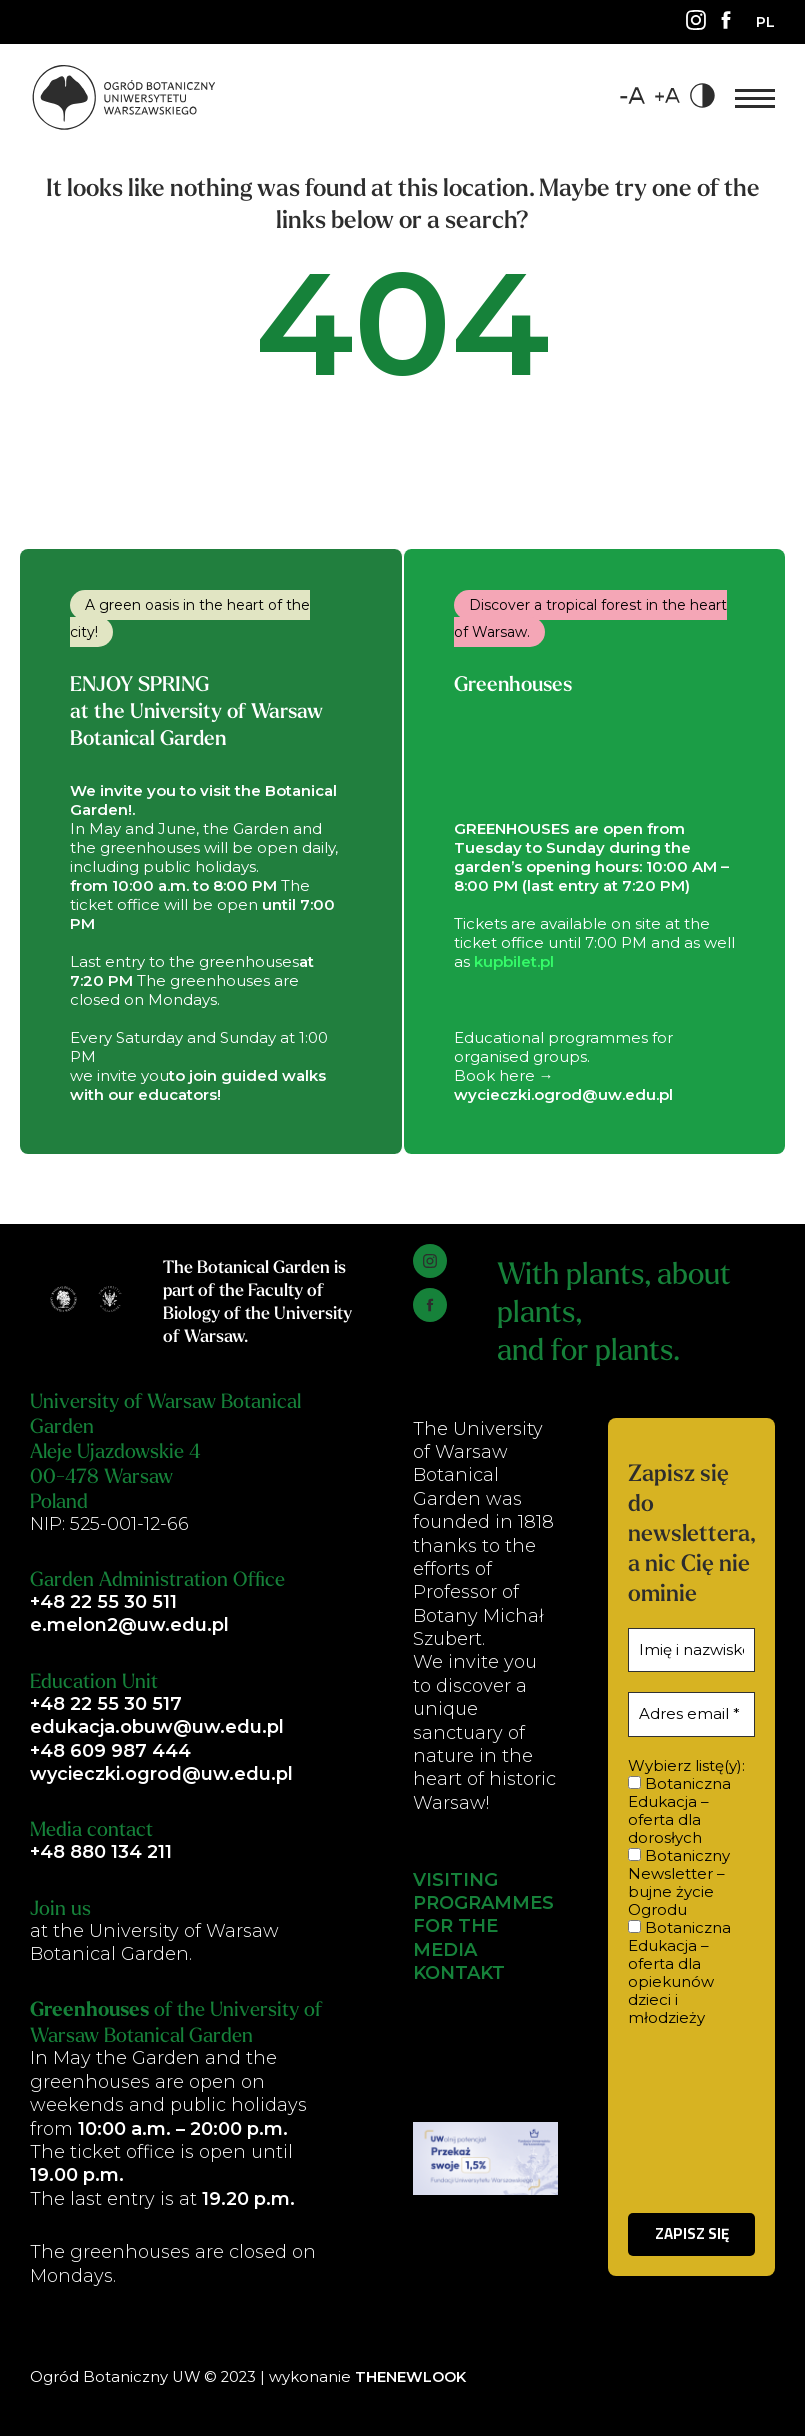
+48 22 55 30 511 (103, 1602)
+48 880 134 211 (101, 1852)
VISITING (455, 1880)
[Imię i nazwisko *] (691, 1650)
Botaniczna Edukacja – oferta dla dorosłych (679, 1811)
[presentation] (691, 2119)
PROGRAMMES (483, 1903)
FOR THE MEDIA (455, 1938)
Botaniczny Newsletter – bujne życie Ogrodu (679, 1883)
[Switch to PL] (765, 22)
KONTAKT (459, 1973)
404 (403, 347)
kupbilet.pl (514, 961)
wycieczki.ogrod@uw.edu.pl (161, 1774)
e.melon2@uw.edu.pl (129, 1625)
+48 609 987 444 (110, 1751)
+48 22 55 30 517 (106, 1704)
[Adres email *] (691, 1714)
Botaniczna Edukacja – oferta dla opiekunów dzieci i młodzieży (679, 1973)
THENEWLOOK (412, 2377)
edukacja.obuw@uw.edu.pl (157, 1727)
